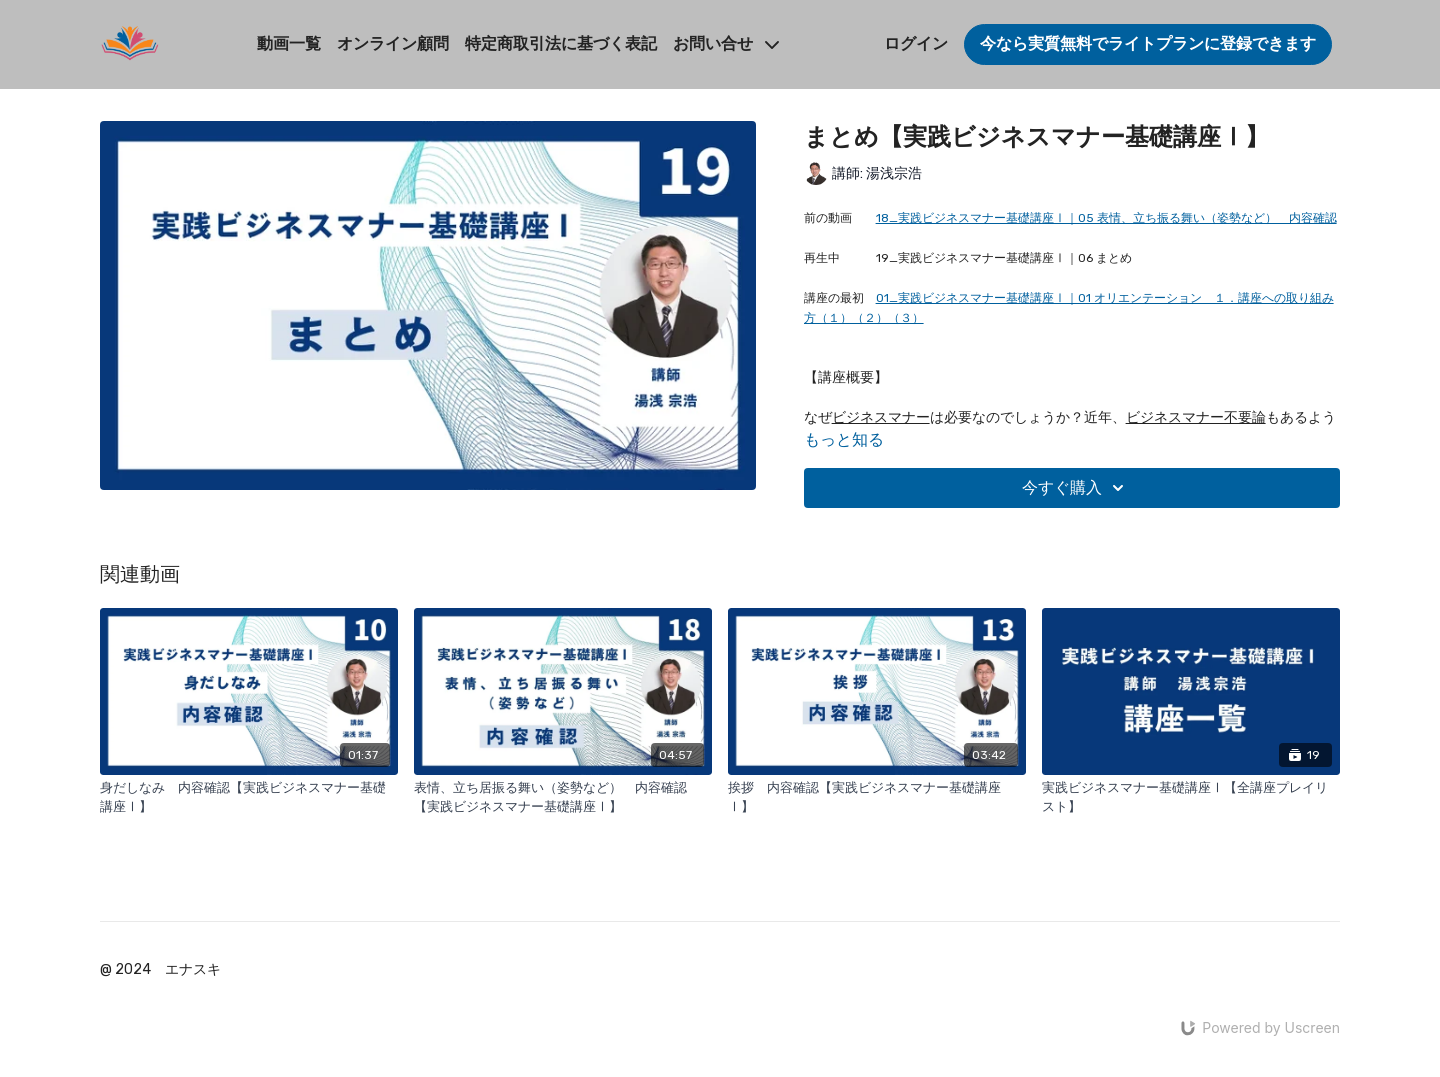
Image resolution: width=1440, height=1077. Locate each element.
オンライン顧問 (393, 43)
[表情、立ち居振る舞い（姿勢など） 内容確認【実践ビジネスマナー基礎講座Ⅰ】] (563, 797)
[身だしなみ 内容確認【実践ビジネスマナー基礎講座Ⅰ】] (249, 797)
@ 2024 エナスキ (160, 970)
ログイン (916, 43)
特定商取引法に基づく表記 (561, 43)
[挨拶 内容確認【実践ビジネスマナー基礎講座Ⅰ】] (877, 797)
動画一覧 (289, 43)
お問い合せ (726, 43)
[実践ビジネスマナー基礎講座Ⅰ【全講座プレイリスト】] (1191, 797)
